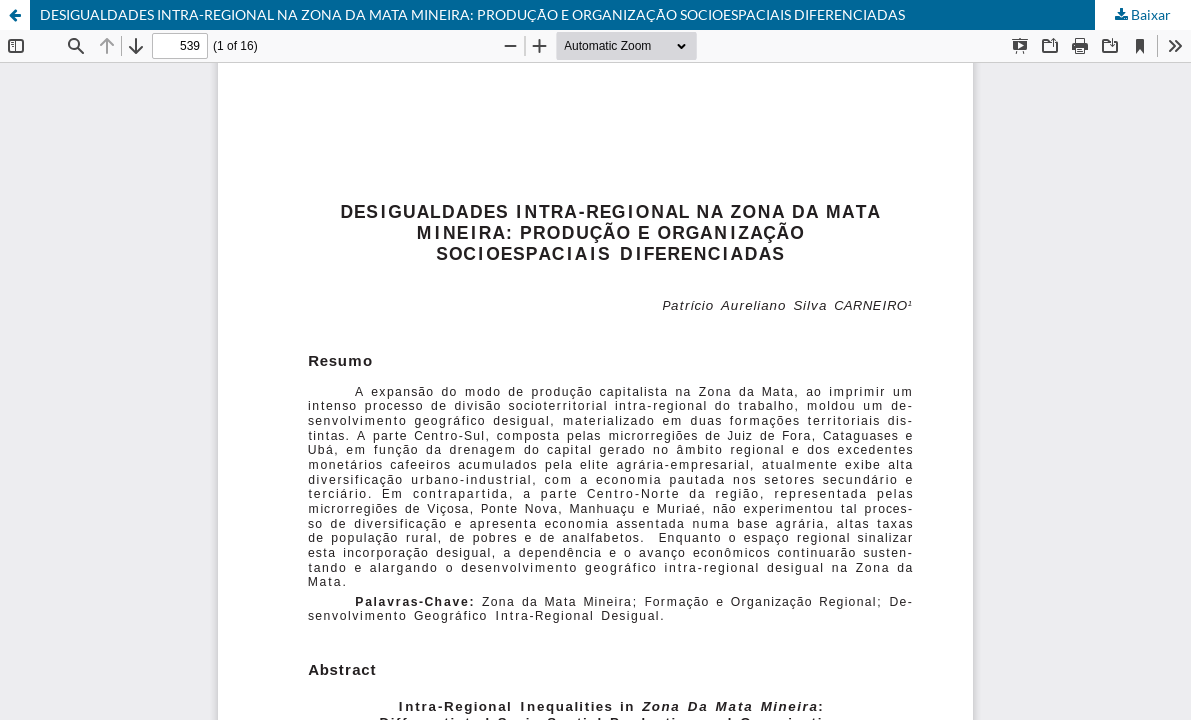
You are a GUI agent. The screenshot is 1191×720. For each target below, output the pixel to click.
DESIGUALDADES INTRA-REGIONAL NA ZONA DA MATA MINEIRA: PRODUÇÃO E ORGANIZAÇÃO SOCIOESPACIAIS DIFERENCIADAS (472, 14)
